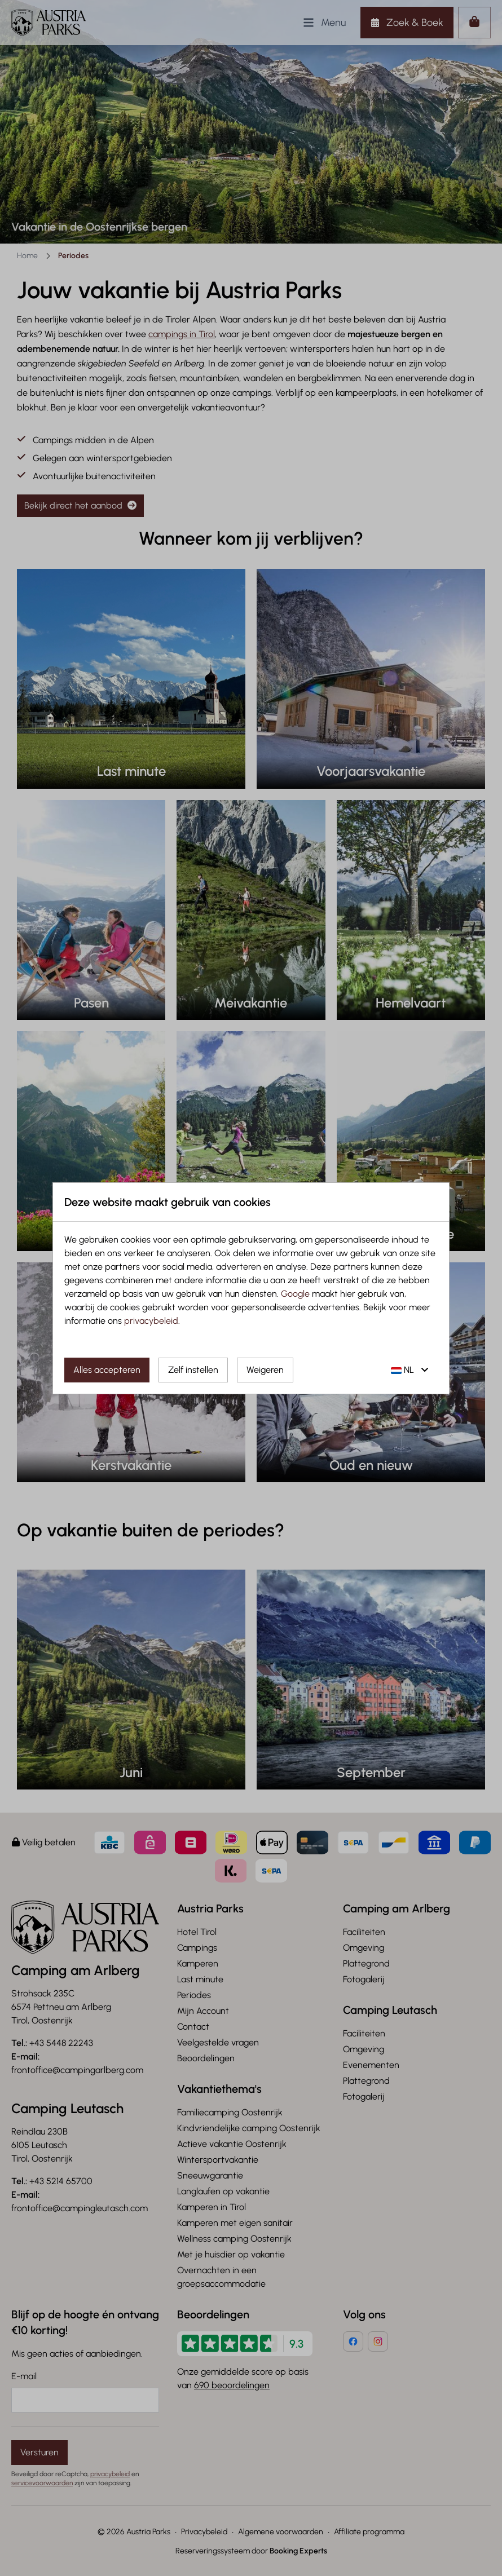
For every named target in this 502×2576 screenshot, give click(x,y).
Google (295, 1293)
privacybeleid (151, 1320)
